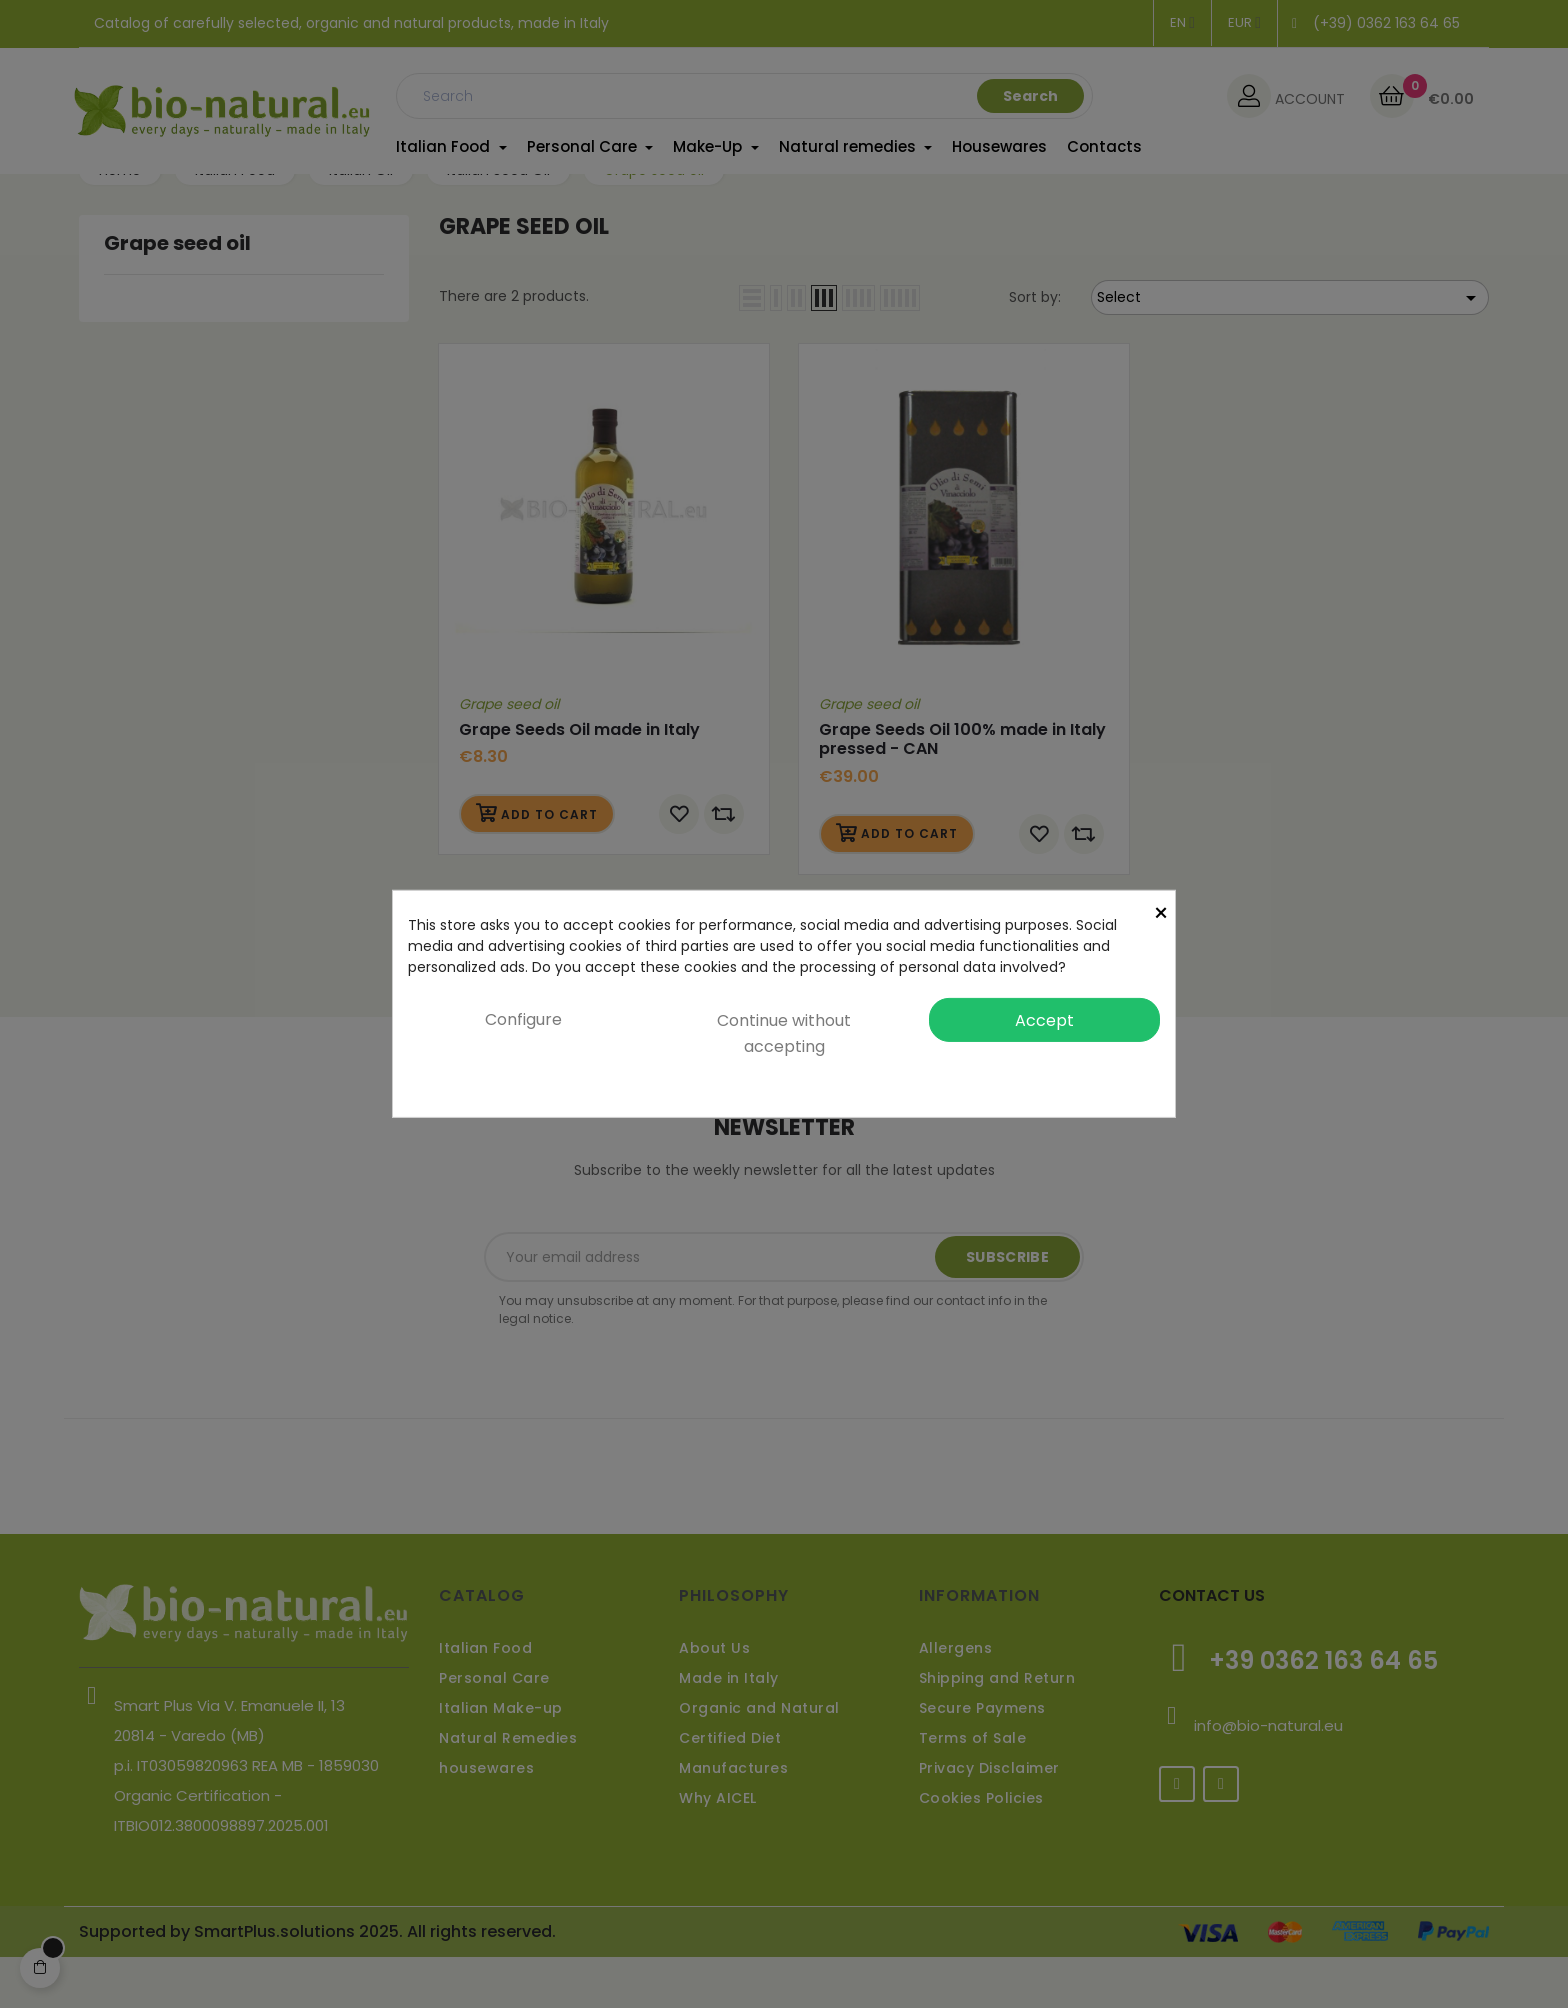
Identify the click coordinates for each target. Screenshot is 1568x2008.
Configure (523, 1019)
